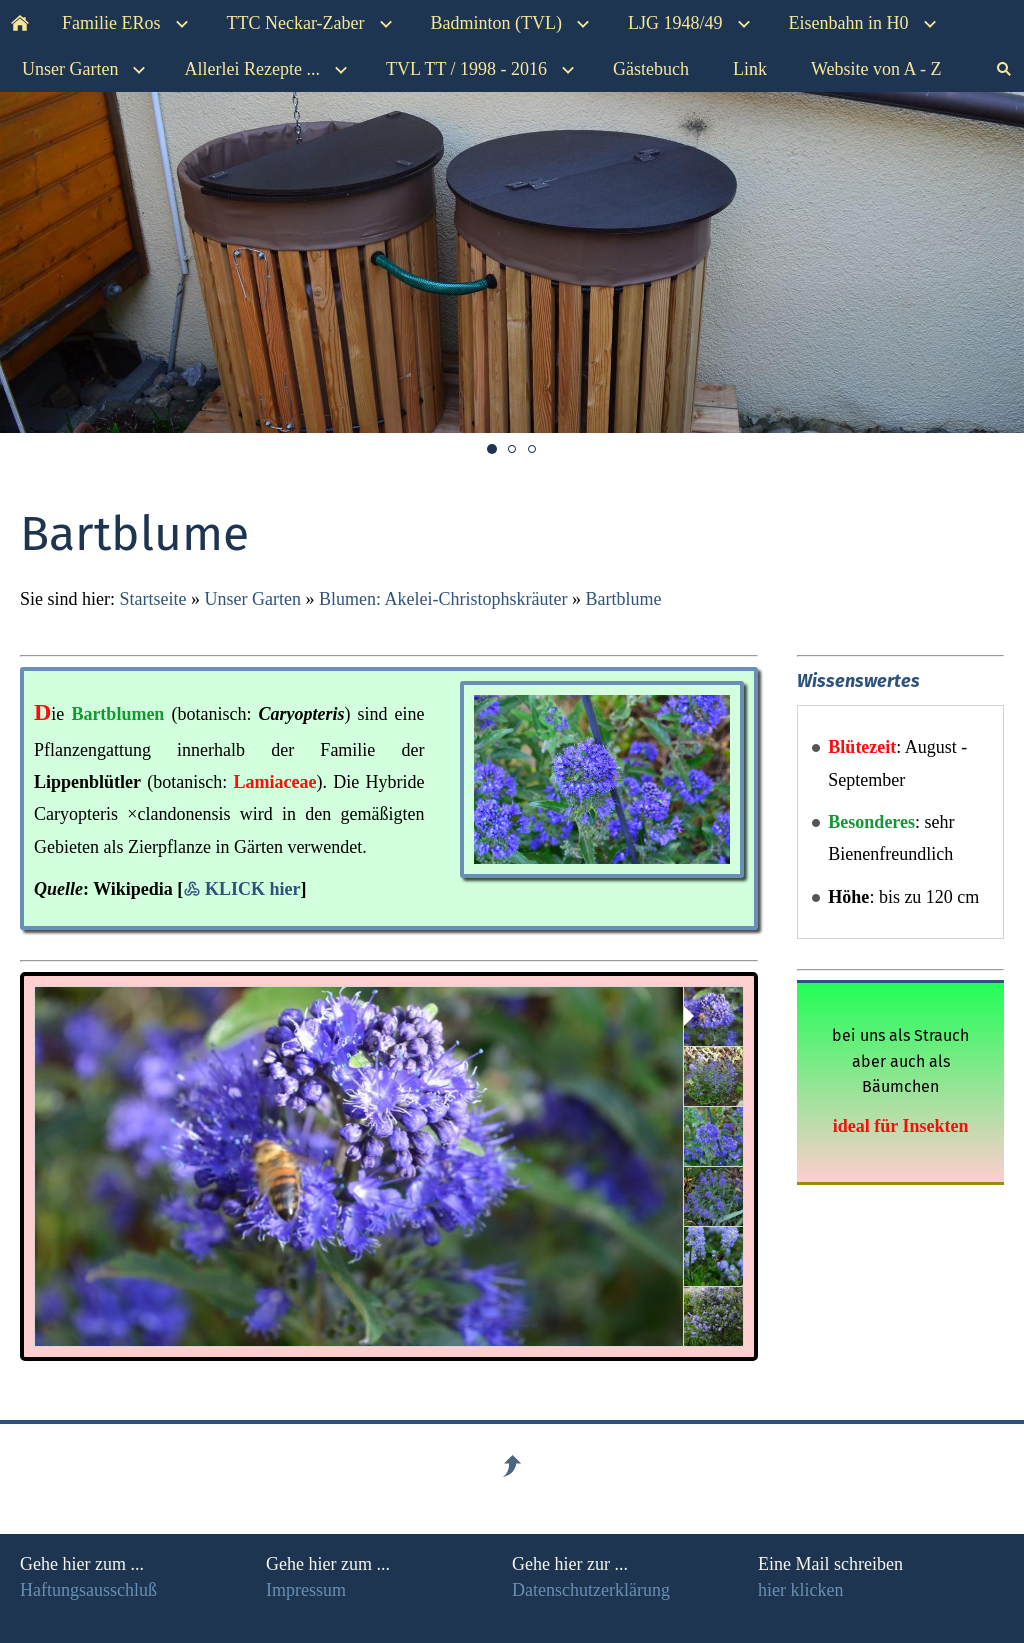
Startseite (153, 599)
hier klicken (800, 1590)
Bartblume (623, 599)
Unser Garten (252, 599)
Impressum (306, 1590)
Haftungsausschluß (88, 1590)
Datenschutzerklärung (591, 1590)
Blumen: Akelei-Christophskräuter (443, 599)
